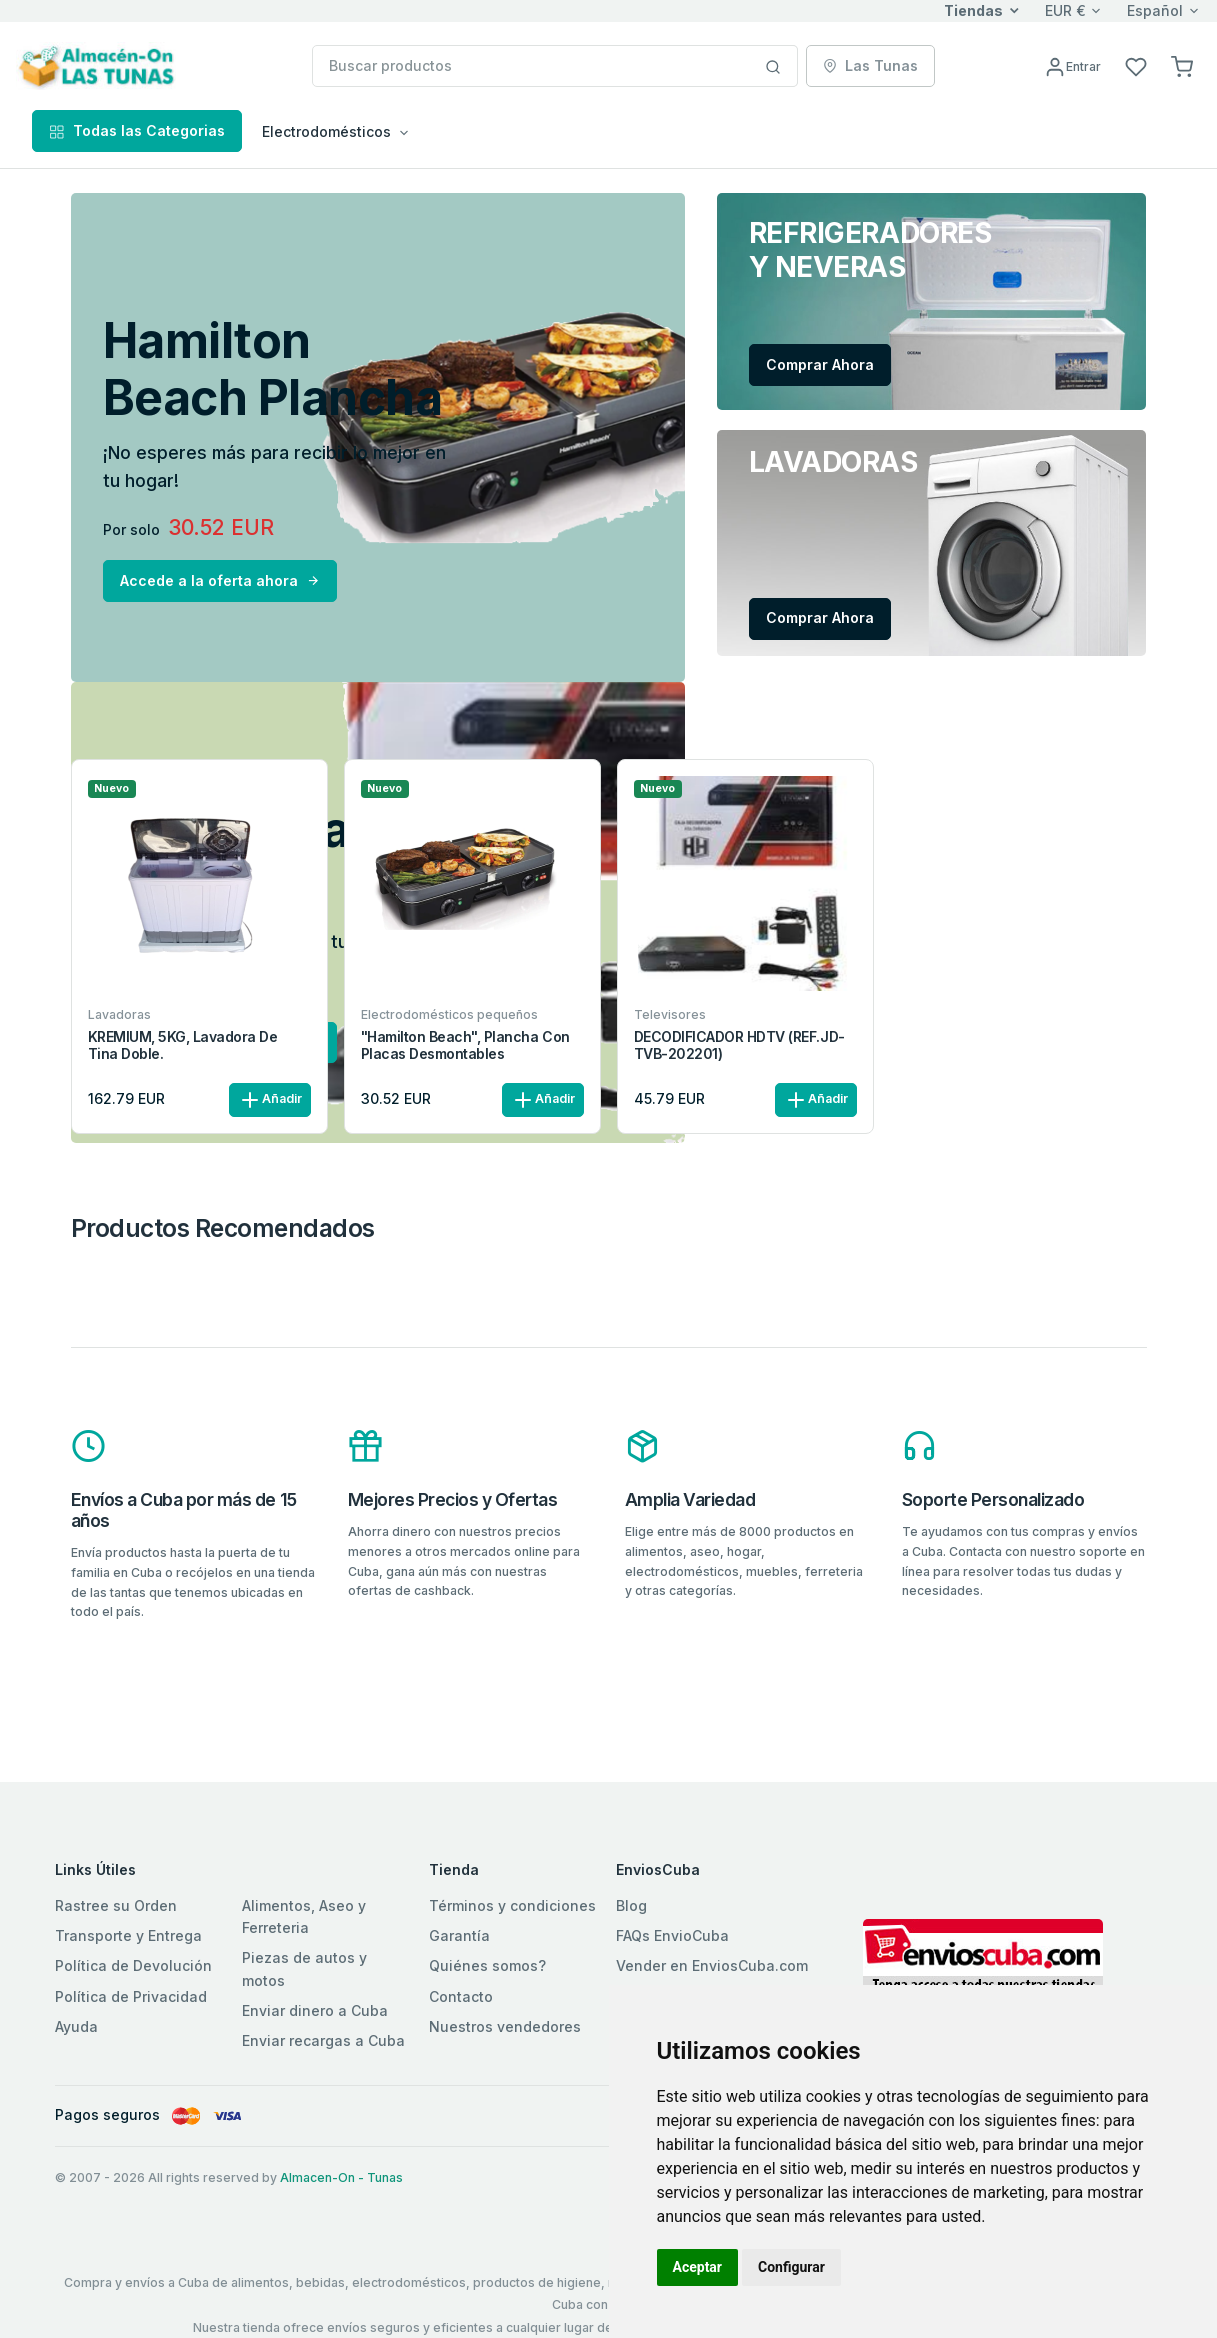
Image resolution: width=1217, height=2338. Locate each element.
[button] (1182, 65)
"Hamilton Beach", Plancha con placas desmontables (465, 1045)
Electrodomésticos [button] (326, 131)
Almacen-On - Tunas (341, 2177)
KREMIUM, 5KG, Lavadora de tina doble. (183, 1045)
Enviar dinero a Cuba (315, 2010)
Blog (631, 1905)
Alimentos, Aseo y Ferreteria (304, 1916)
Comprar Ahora (820, 364)
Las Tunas (870, 65)
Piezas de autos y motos (304, 1968)
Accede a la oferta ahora (220, 580)
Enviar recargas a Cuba (323, 2040)
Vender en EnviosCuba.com (712, 1965)
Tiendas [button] (973, 10)
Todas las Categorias (137, 130)
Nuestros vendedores (505, 2026)
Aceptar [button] (698, 2267)
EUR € (1065, 10)
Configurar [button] (791, 2267)
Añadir (270, 1100)
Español (1155, 10)
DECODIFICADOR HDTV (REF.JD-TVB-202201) (739, 1045)
